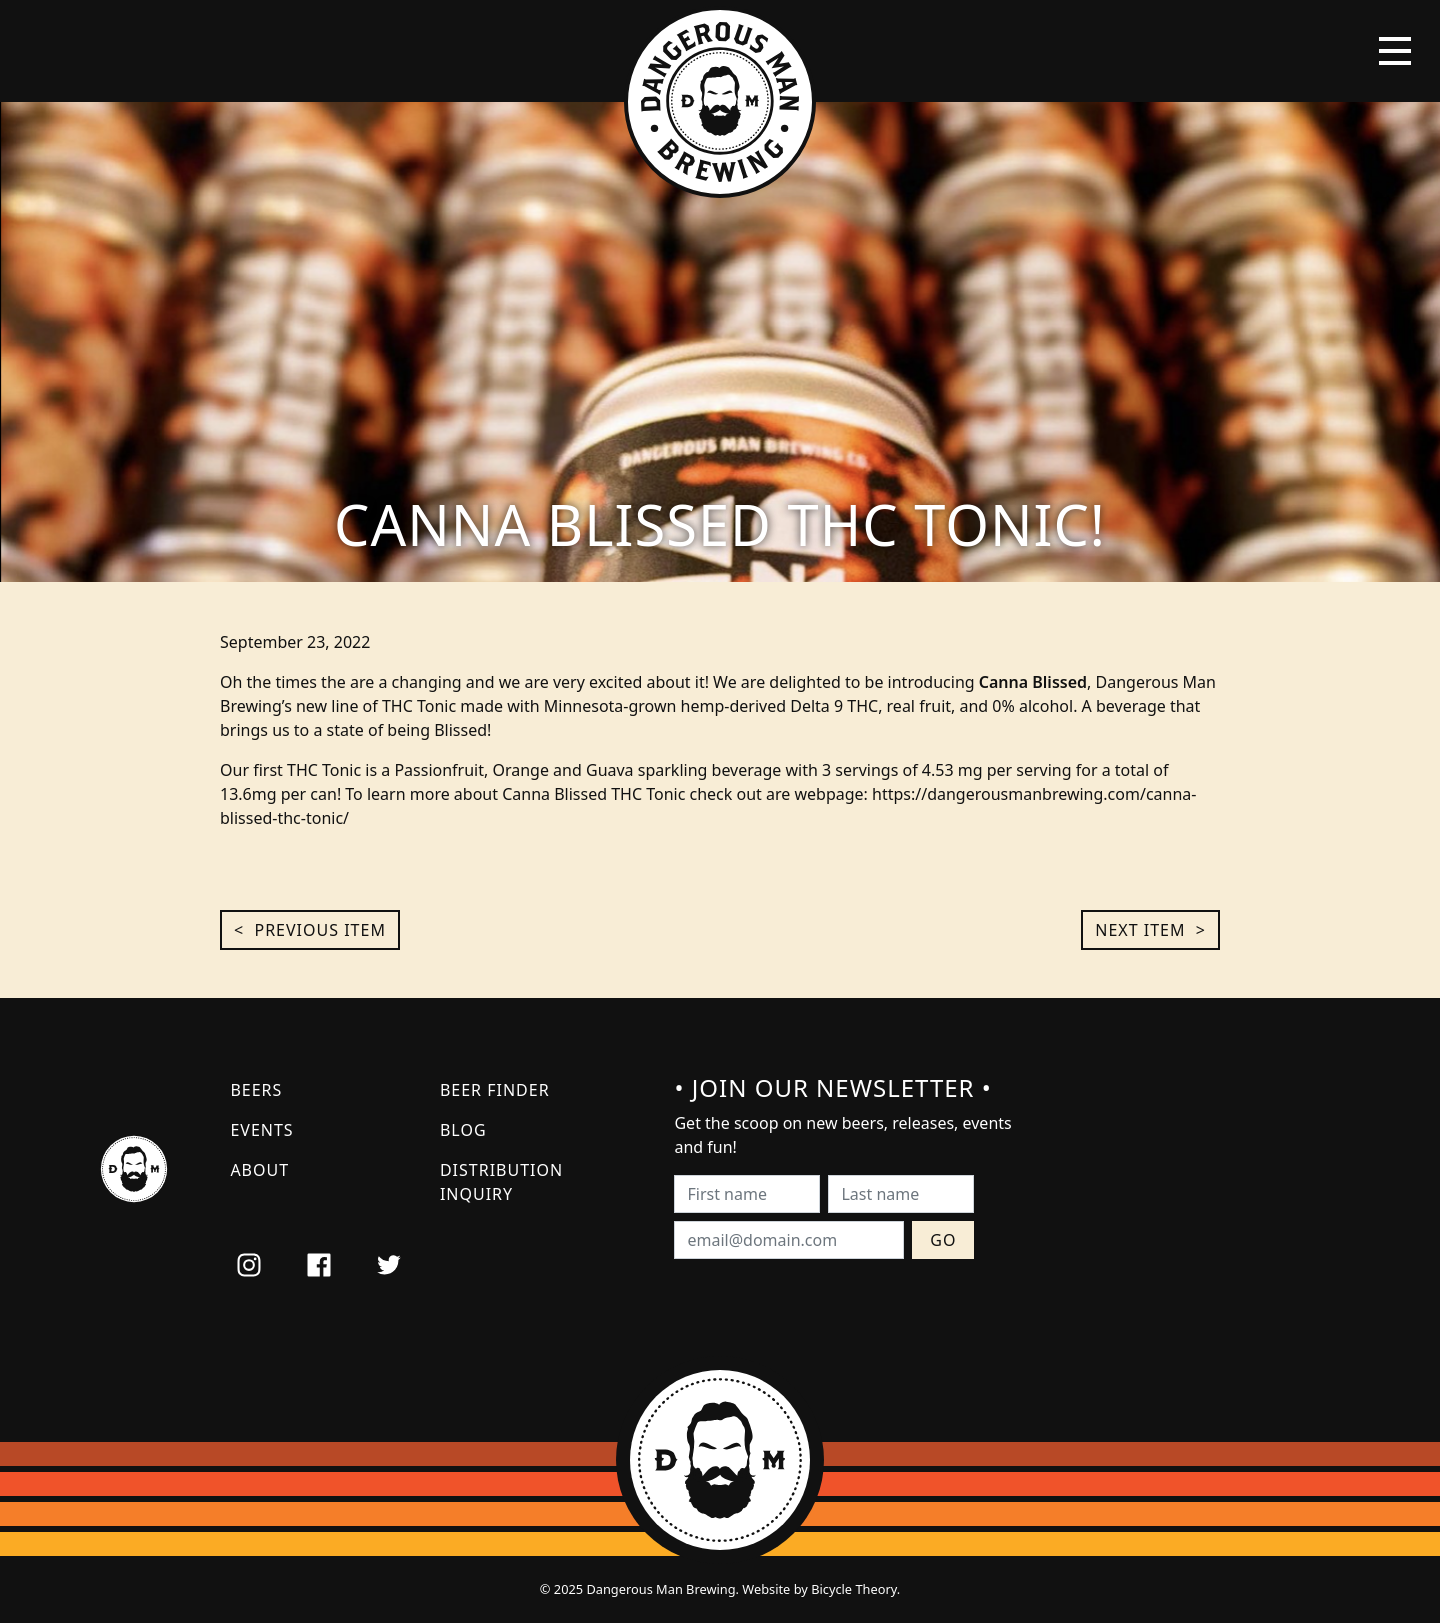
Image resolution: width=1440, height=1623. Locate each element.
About (259, 1170)
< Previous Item (310, 930)
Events (261, 1130)
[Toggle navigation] (1395, 51)
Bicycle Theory (854, 1589)
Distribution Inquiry (501, 1182)
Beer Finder (495, 1090)
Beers (256, 1090)
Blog (463, 1130)
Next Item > (1150, 930)
